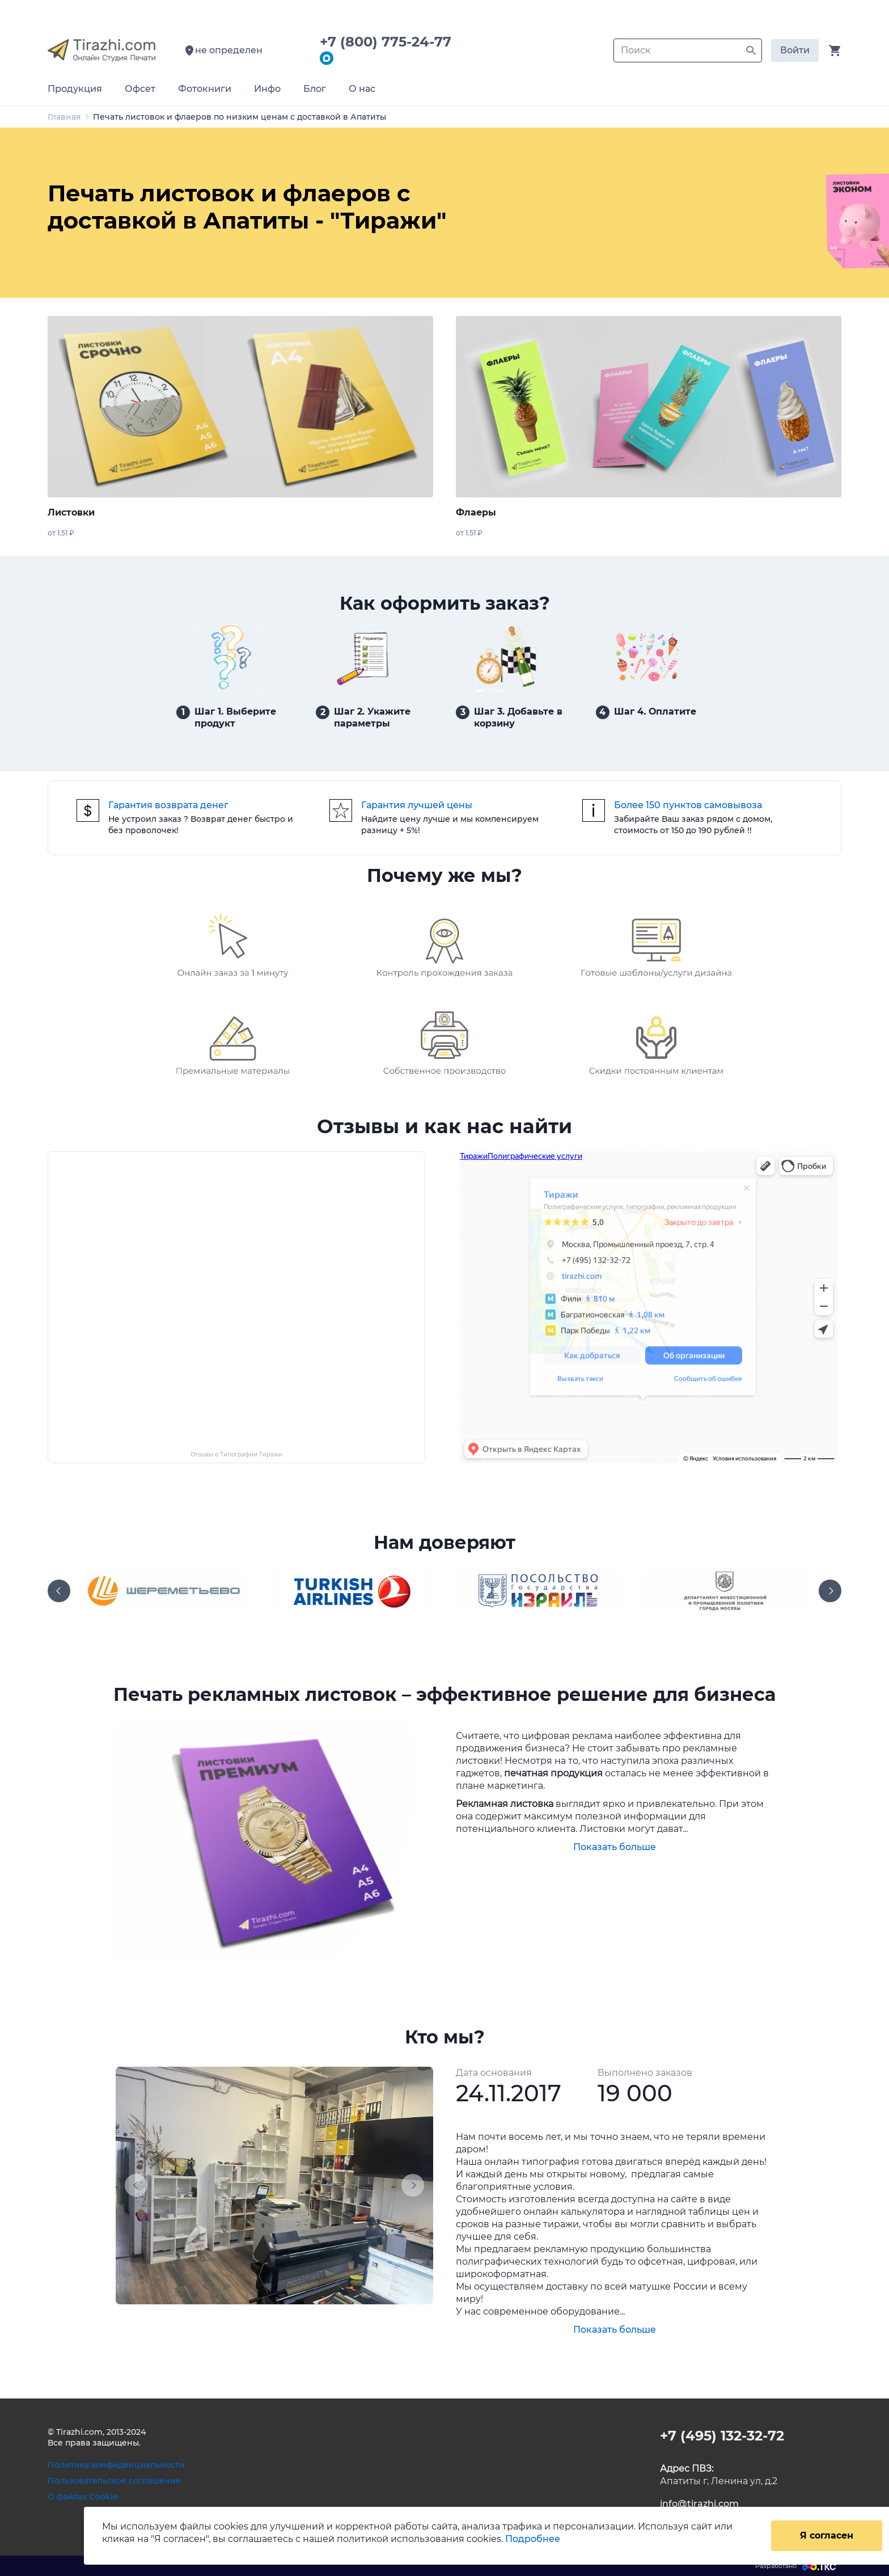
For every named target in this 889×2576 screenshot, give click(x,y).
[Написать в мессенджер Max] (326, 59)
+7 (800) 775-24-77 (389, 41)
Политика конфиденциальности (116, 2465)
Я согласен (826, 2535)
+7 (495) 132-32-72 (722, 2435)
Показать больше (614, 1847)
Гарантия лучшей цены (416, 805)
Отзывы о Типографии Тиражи (236, 1454)
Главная (64, 117)
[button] (139, 2186)
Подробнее (532, 2538)
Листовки (71, 512)
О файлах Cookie (83, 2496)
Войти (795, 50)
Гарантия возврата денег (168, 805)
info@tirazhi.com (699, 2503)
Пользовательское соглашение (114, 2481)
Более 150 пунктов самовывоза (688, 805)
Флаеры (476, 512)
